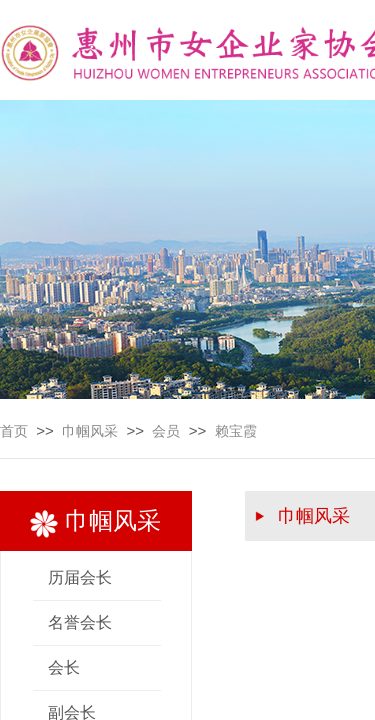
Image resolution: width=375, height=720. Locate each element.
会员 (166, 431)
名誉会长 (80, 622)
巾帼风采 (90, 431)
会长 (64, 667)
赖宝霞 (236, 431)
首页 (14, 431)
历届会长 (80, 577)
